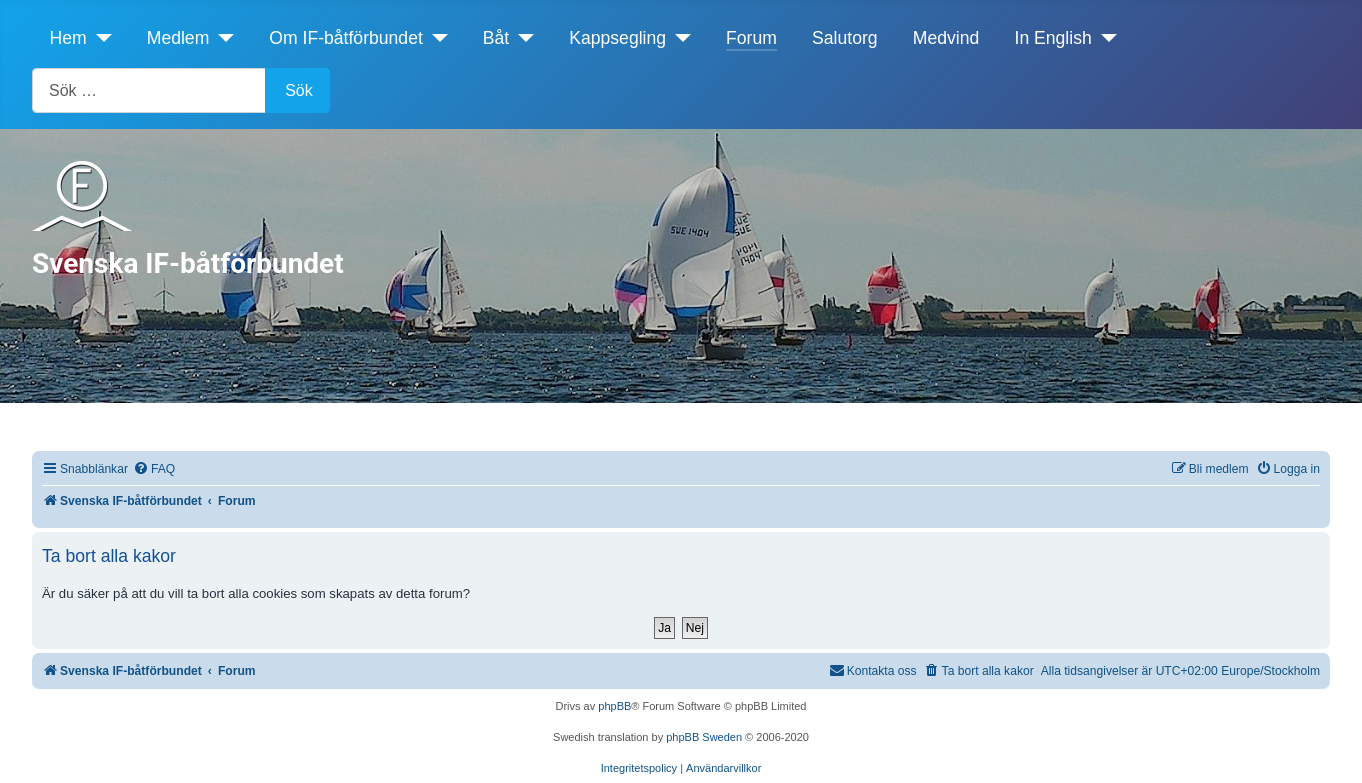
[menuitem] (154, 469)
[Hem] (99, 38)
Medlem (178, 38)
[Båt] (521, 38)
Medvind (946, 38)
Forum (751, 38)
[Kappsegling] (678, 38)
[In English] (1104, 38)
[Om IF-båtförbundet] (435, 38)
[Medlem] (221, 38)
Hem (68, 38)
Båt (496, 38)
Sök (299, 90)
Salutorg (845, 38)
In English (1053, 38)
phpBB (614, 706)
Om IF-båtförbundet (346, 38)
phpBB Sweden (704, 737)
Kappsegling (617, 38)
